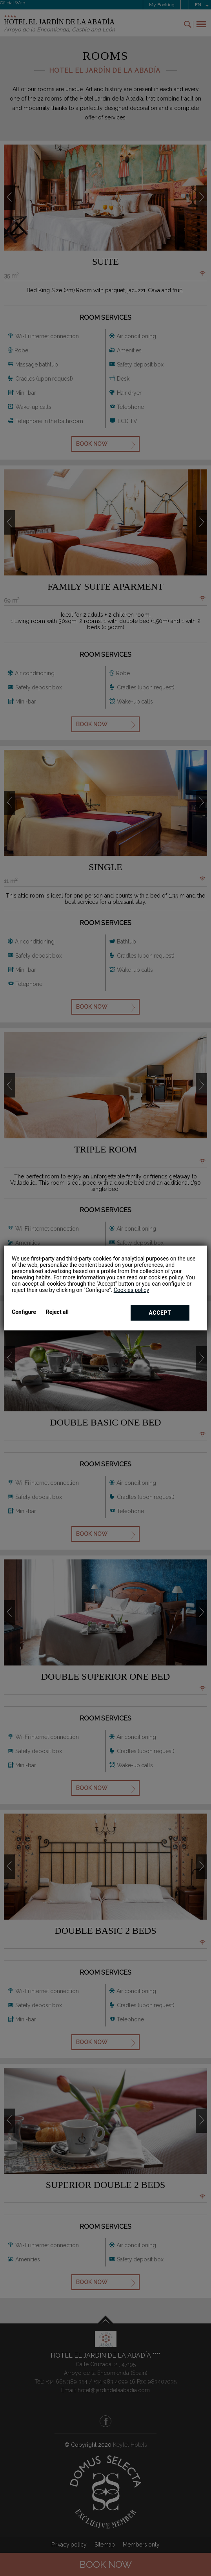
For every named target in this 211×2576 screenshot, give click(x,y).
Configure (24, 1312)
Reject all (57, 1312)
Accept (160, 1313)
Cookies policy (131, 1290)
